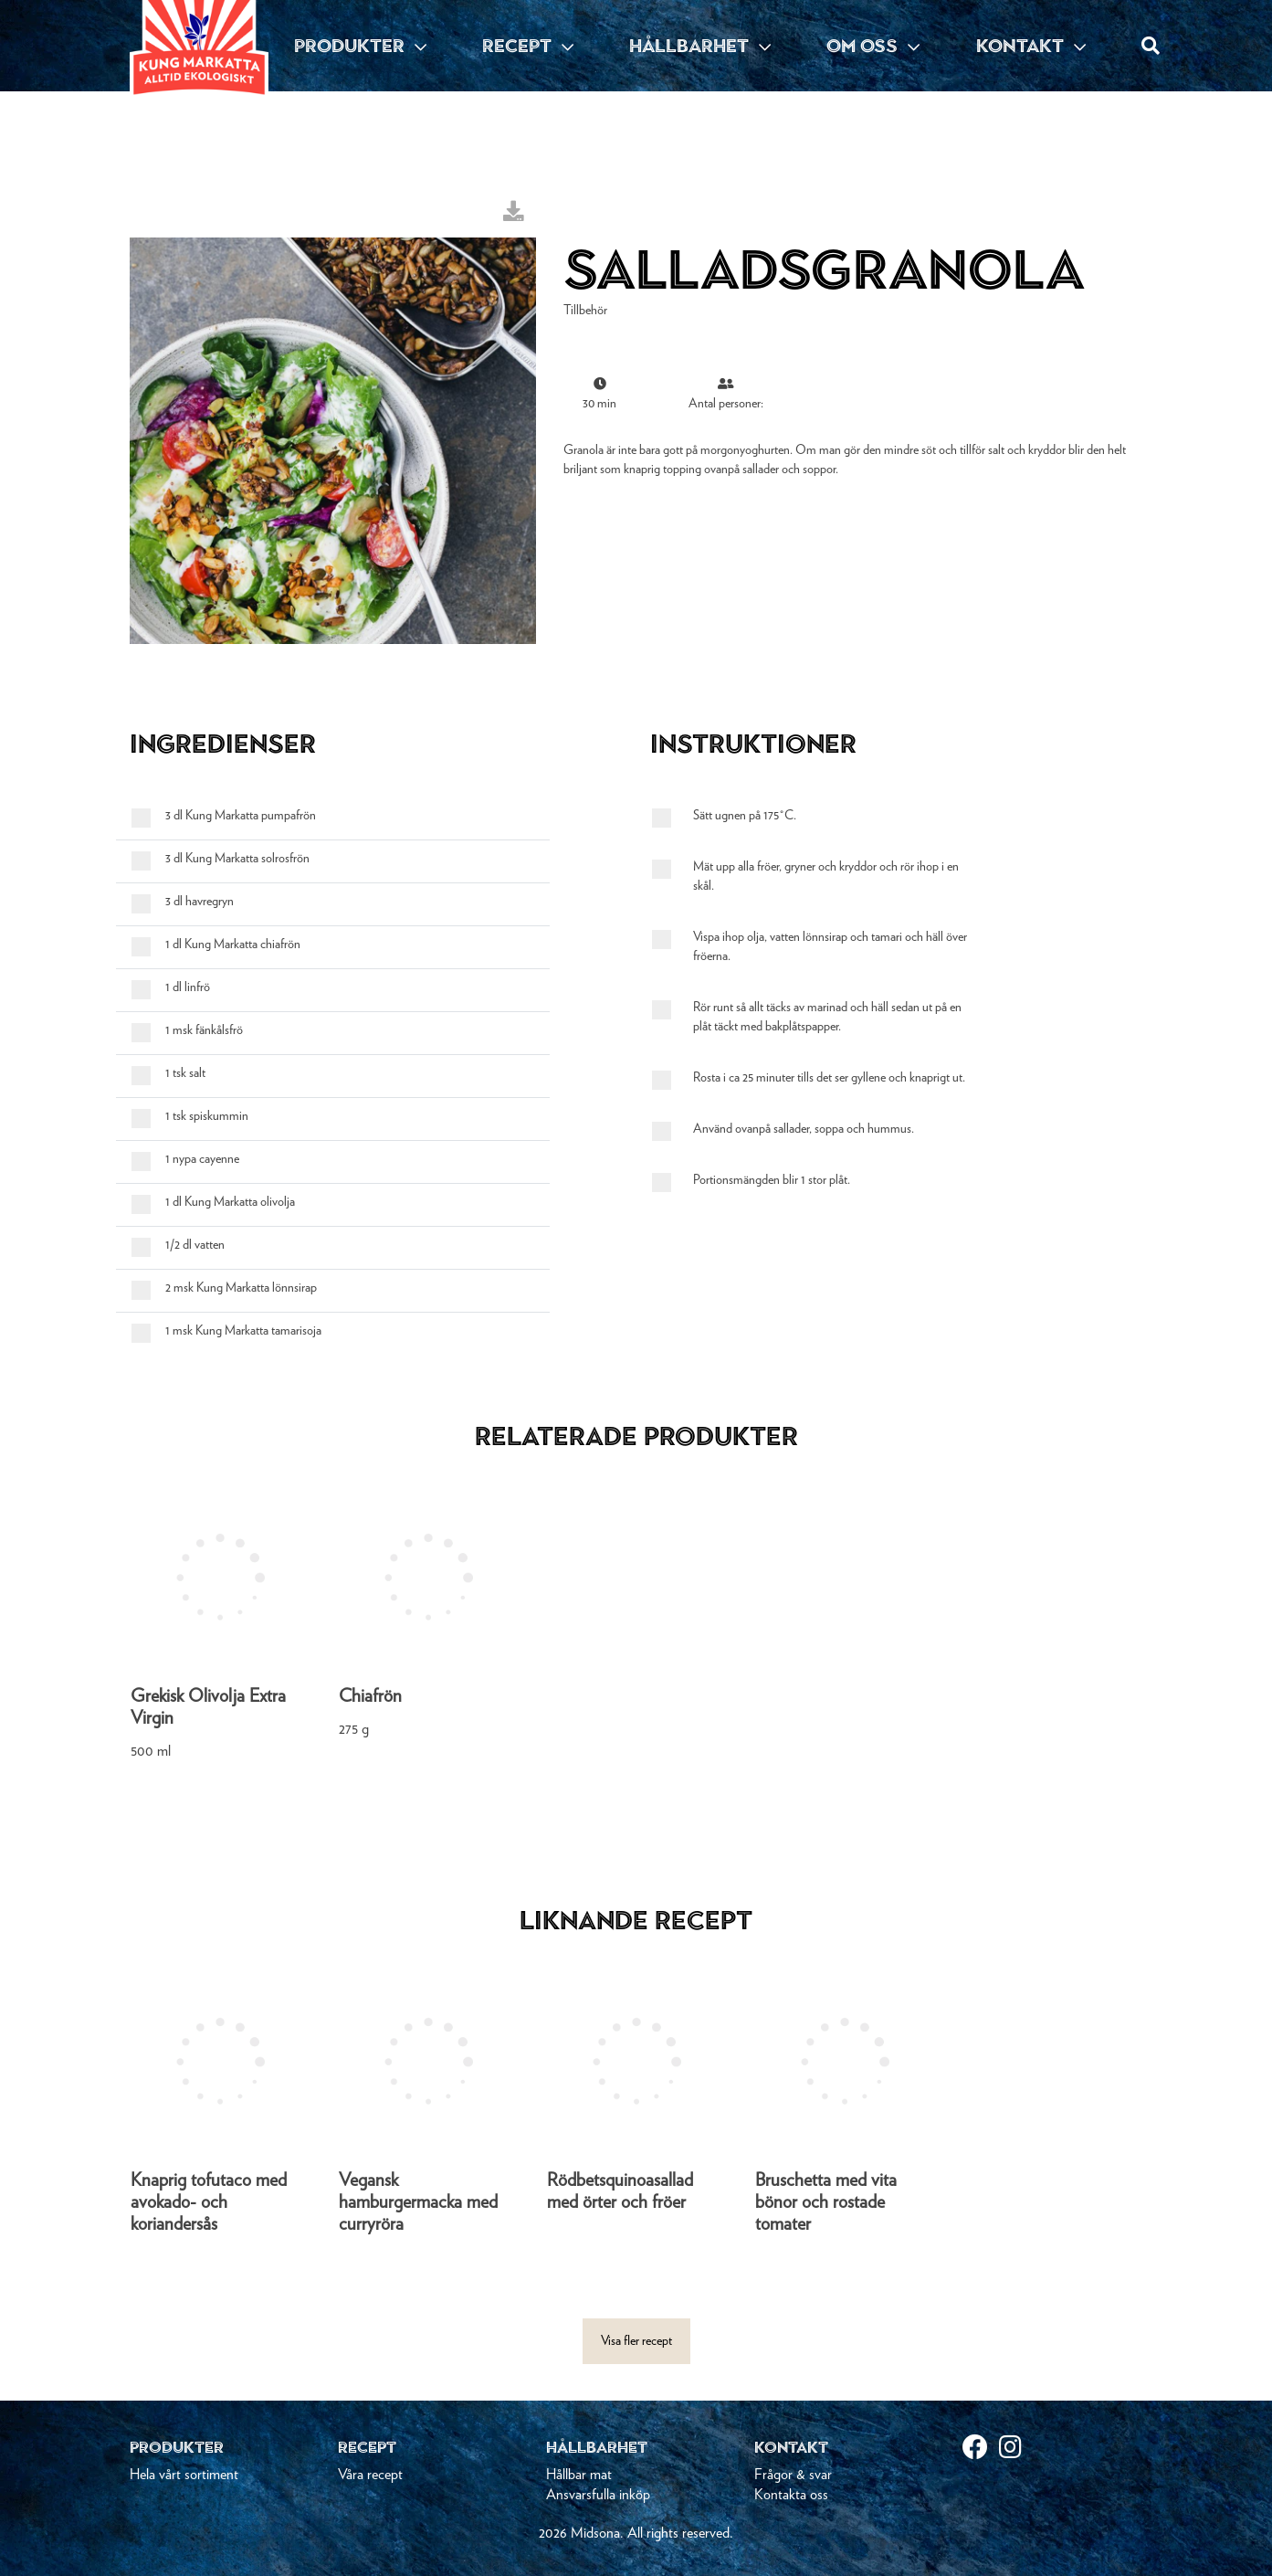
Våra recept (370, 2474)
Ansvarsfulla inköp (598, 2494)
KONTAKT (1031, 46)
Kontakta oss (791, 2494)
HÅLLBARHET (700, 46)
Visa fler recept (636, 2341)
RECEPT (527, 46)
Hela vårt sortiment (184, 2474)
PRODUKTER (360, 46)
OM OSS (873, 46)
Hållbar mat (579, 2474)
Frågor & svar (793, 2474)
